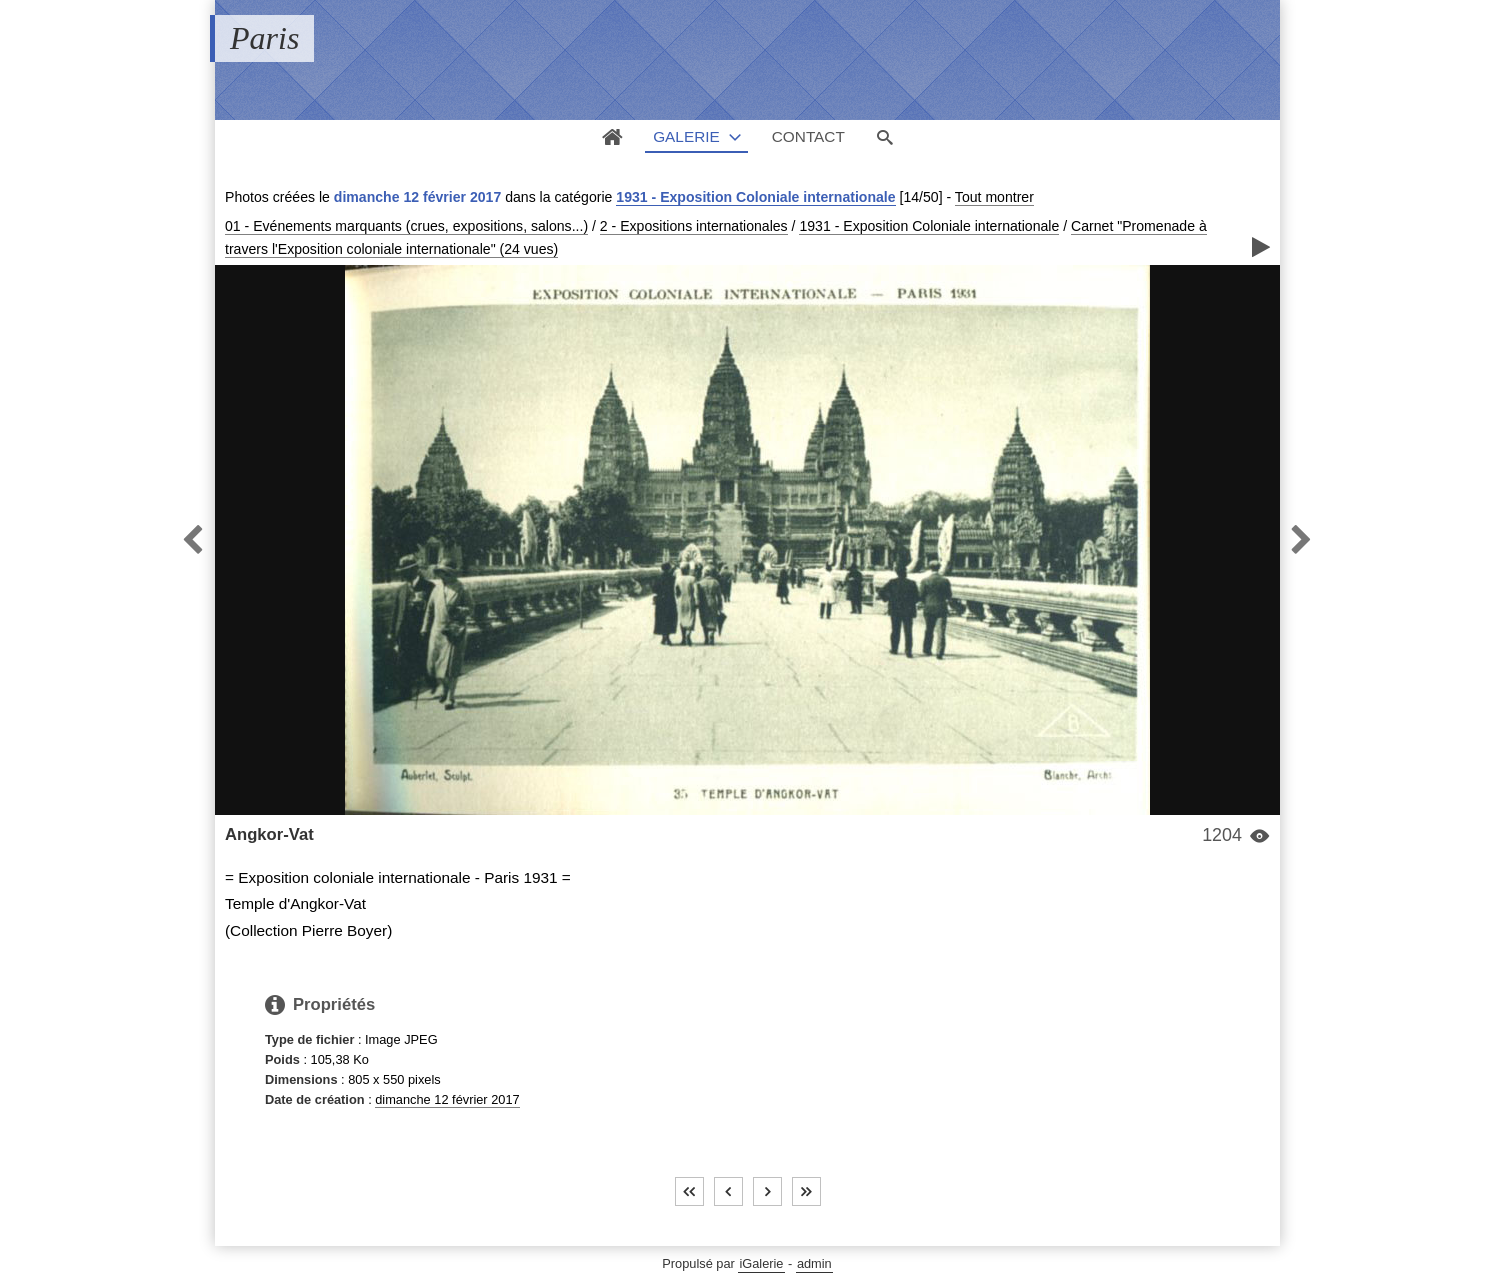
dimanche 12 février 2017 (447, 1099)
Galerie (686, 136)
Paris (264, 38)
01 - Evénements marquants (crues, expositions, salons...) (406, 226)
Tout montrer (994, 197)
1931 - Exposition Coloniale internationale (755, 197)
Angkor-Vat (269, 834)
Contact (808, 136)
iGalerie (761, 1263)
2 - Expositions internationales (694, 226)
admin (814, 1263)
